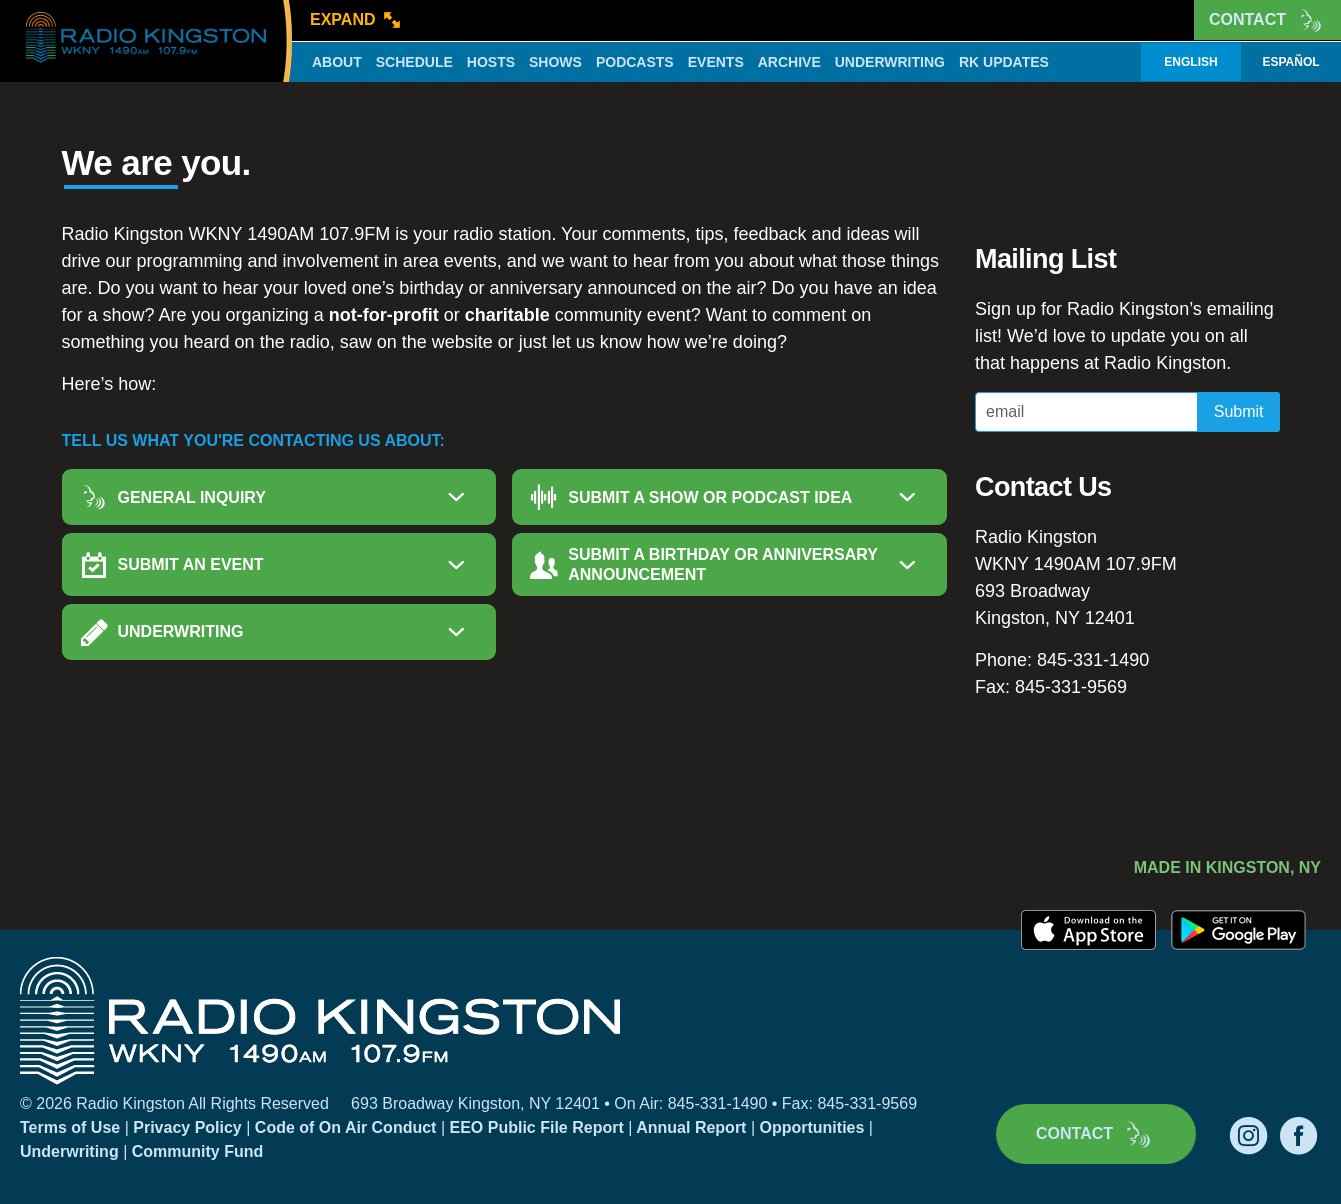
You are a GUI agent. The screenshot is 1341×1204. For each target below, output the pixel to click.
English (1190, 62)
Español (1290, 62)
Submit (1239, 411)
